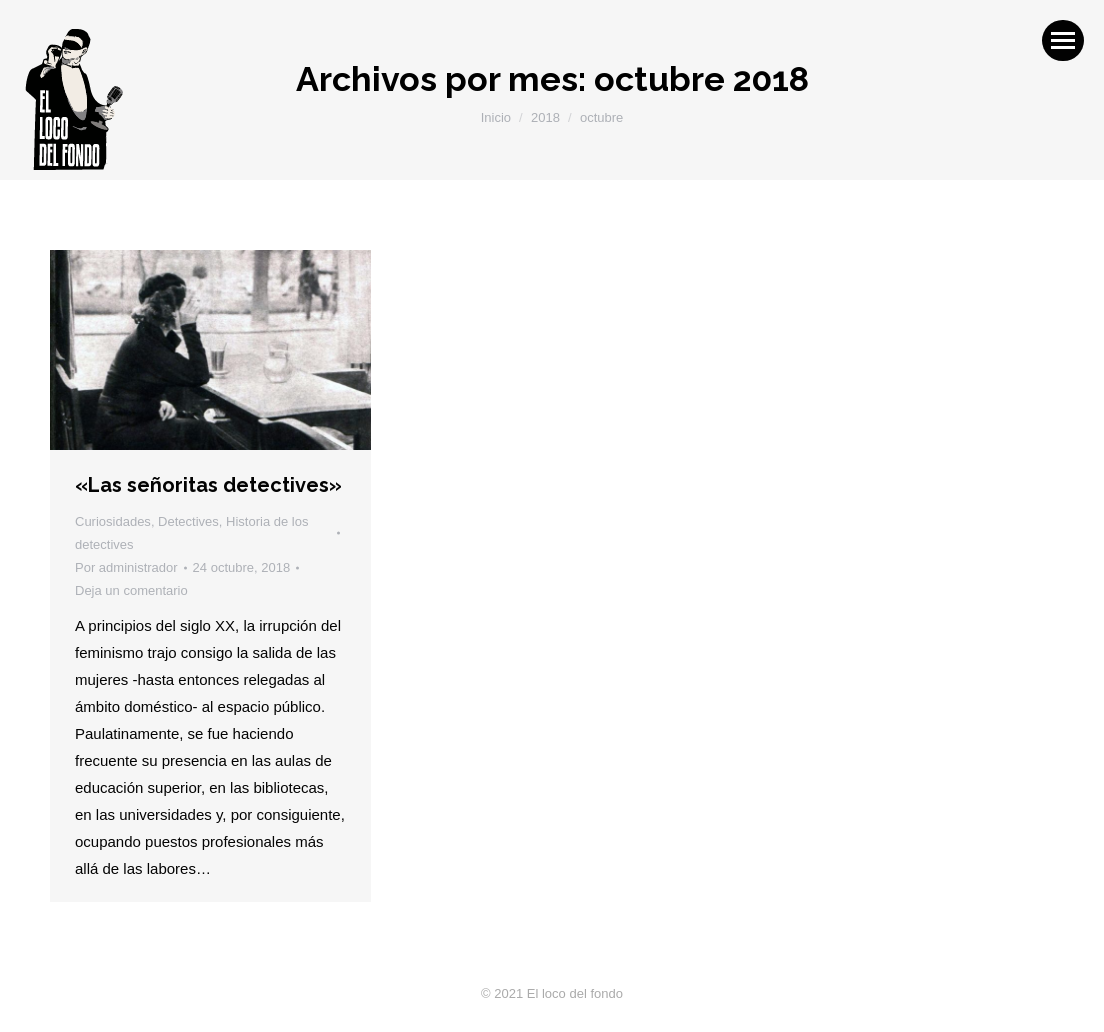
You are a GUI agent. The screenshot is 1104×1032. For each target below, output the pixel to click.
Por (126, 567)
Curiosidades (113, 521)
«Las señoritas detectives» (208, 485)
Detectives (188, 521)
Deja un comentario (131, 590)
